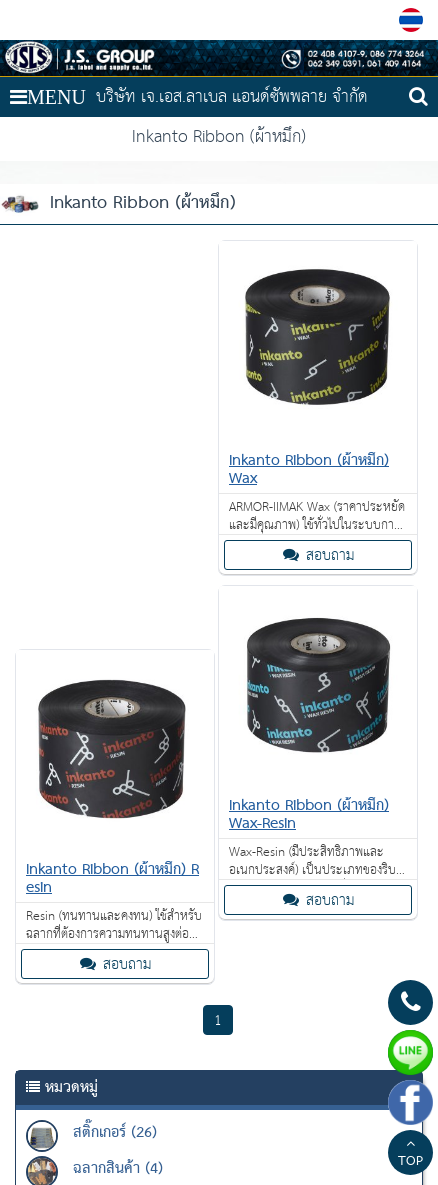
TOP (410, 1155)
